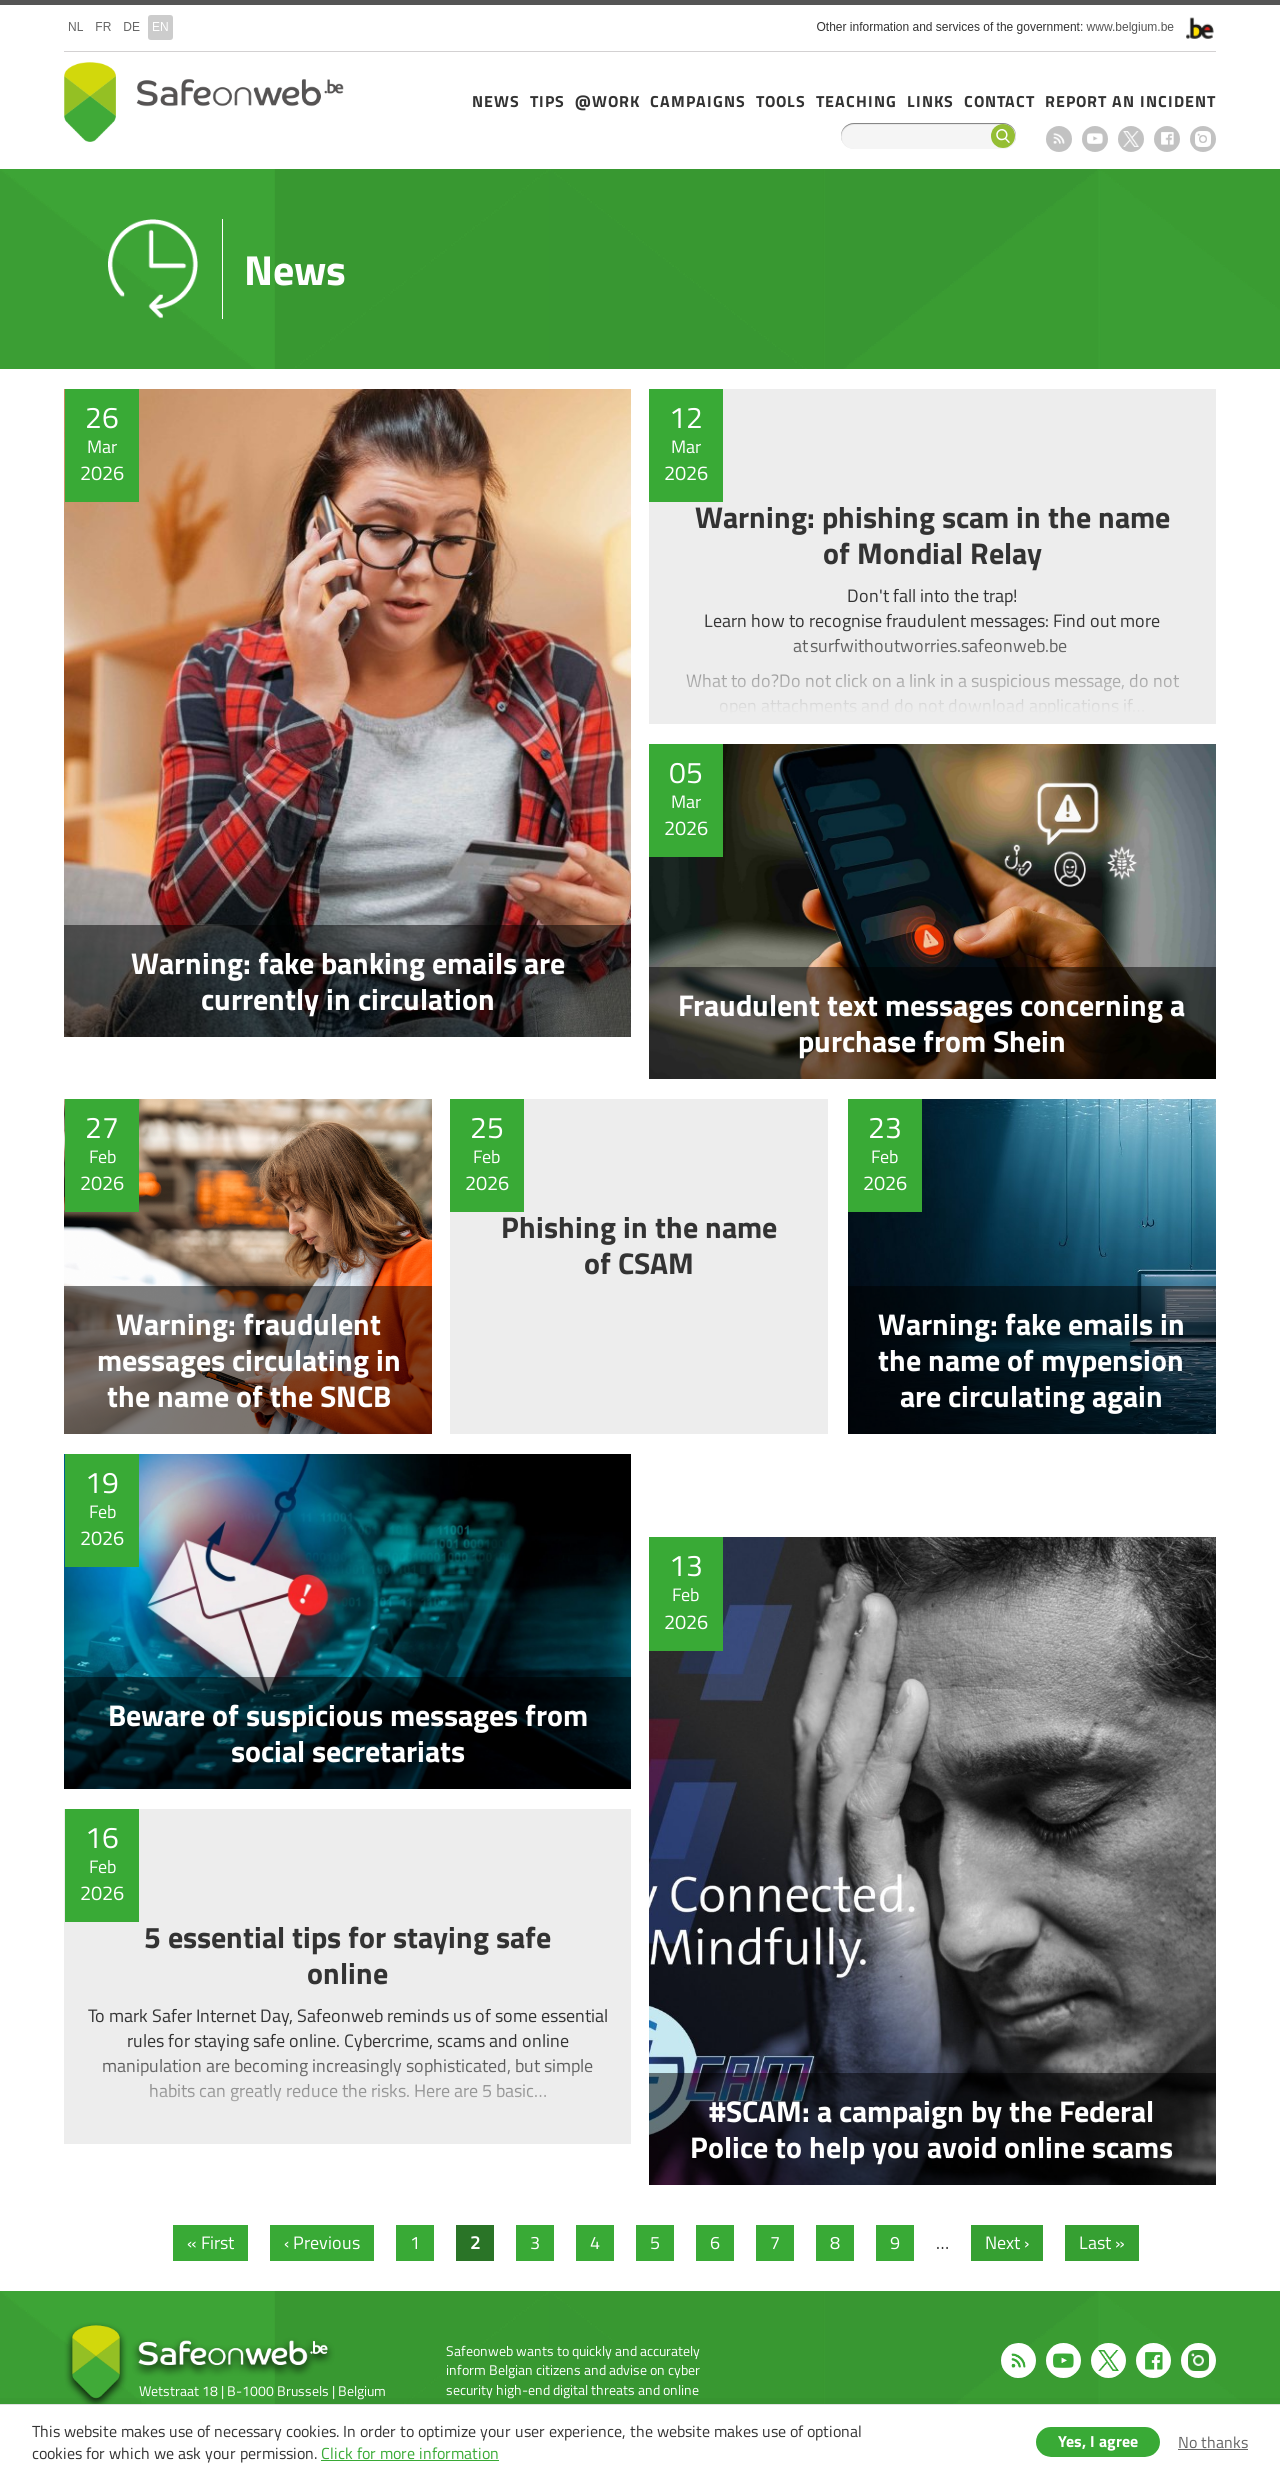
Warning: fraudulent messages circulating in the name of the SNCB (242, 1266)
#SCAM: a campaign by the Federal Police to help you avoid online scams (938, 1799)
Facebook (1167, 139)
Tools (781, 101)
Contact (999, 101)
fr (103, 27)
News (496, 101)
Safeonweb (204, 102)
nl (75, 27)
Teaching (856, 101)
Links (930, 101)
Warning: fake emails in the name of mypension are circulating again (1037, 1266)
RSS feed (1059, 139)
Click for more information (410, 2453)
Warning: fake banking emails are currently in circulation (342, 734)
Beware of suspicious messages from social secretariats (342, 1621)
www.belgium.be (1130, 27)
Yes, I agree (1098, 2441)
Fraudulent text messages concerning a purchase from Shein (938, 911)
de (131, 27)
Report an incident (1130, 101)
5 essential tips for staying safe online (342, 1976)
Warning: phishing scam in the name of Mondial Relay (938, 556)
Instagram (1203, 139)
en (160, 27)
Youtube (1095, 139)
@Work (607, 101)
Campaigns (698, 101)
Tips (547, 101)
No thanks (1213, 2442)
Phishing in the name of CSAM (640, 1266)
